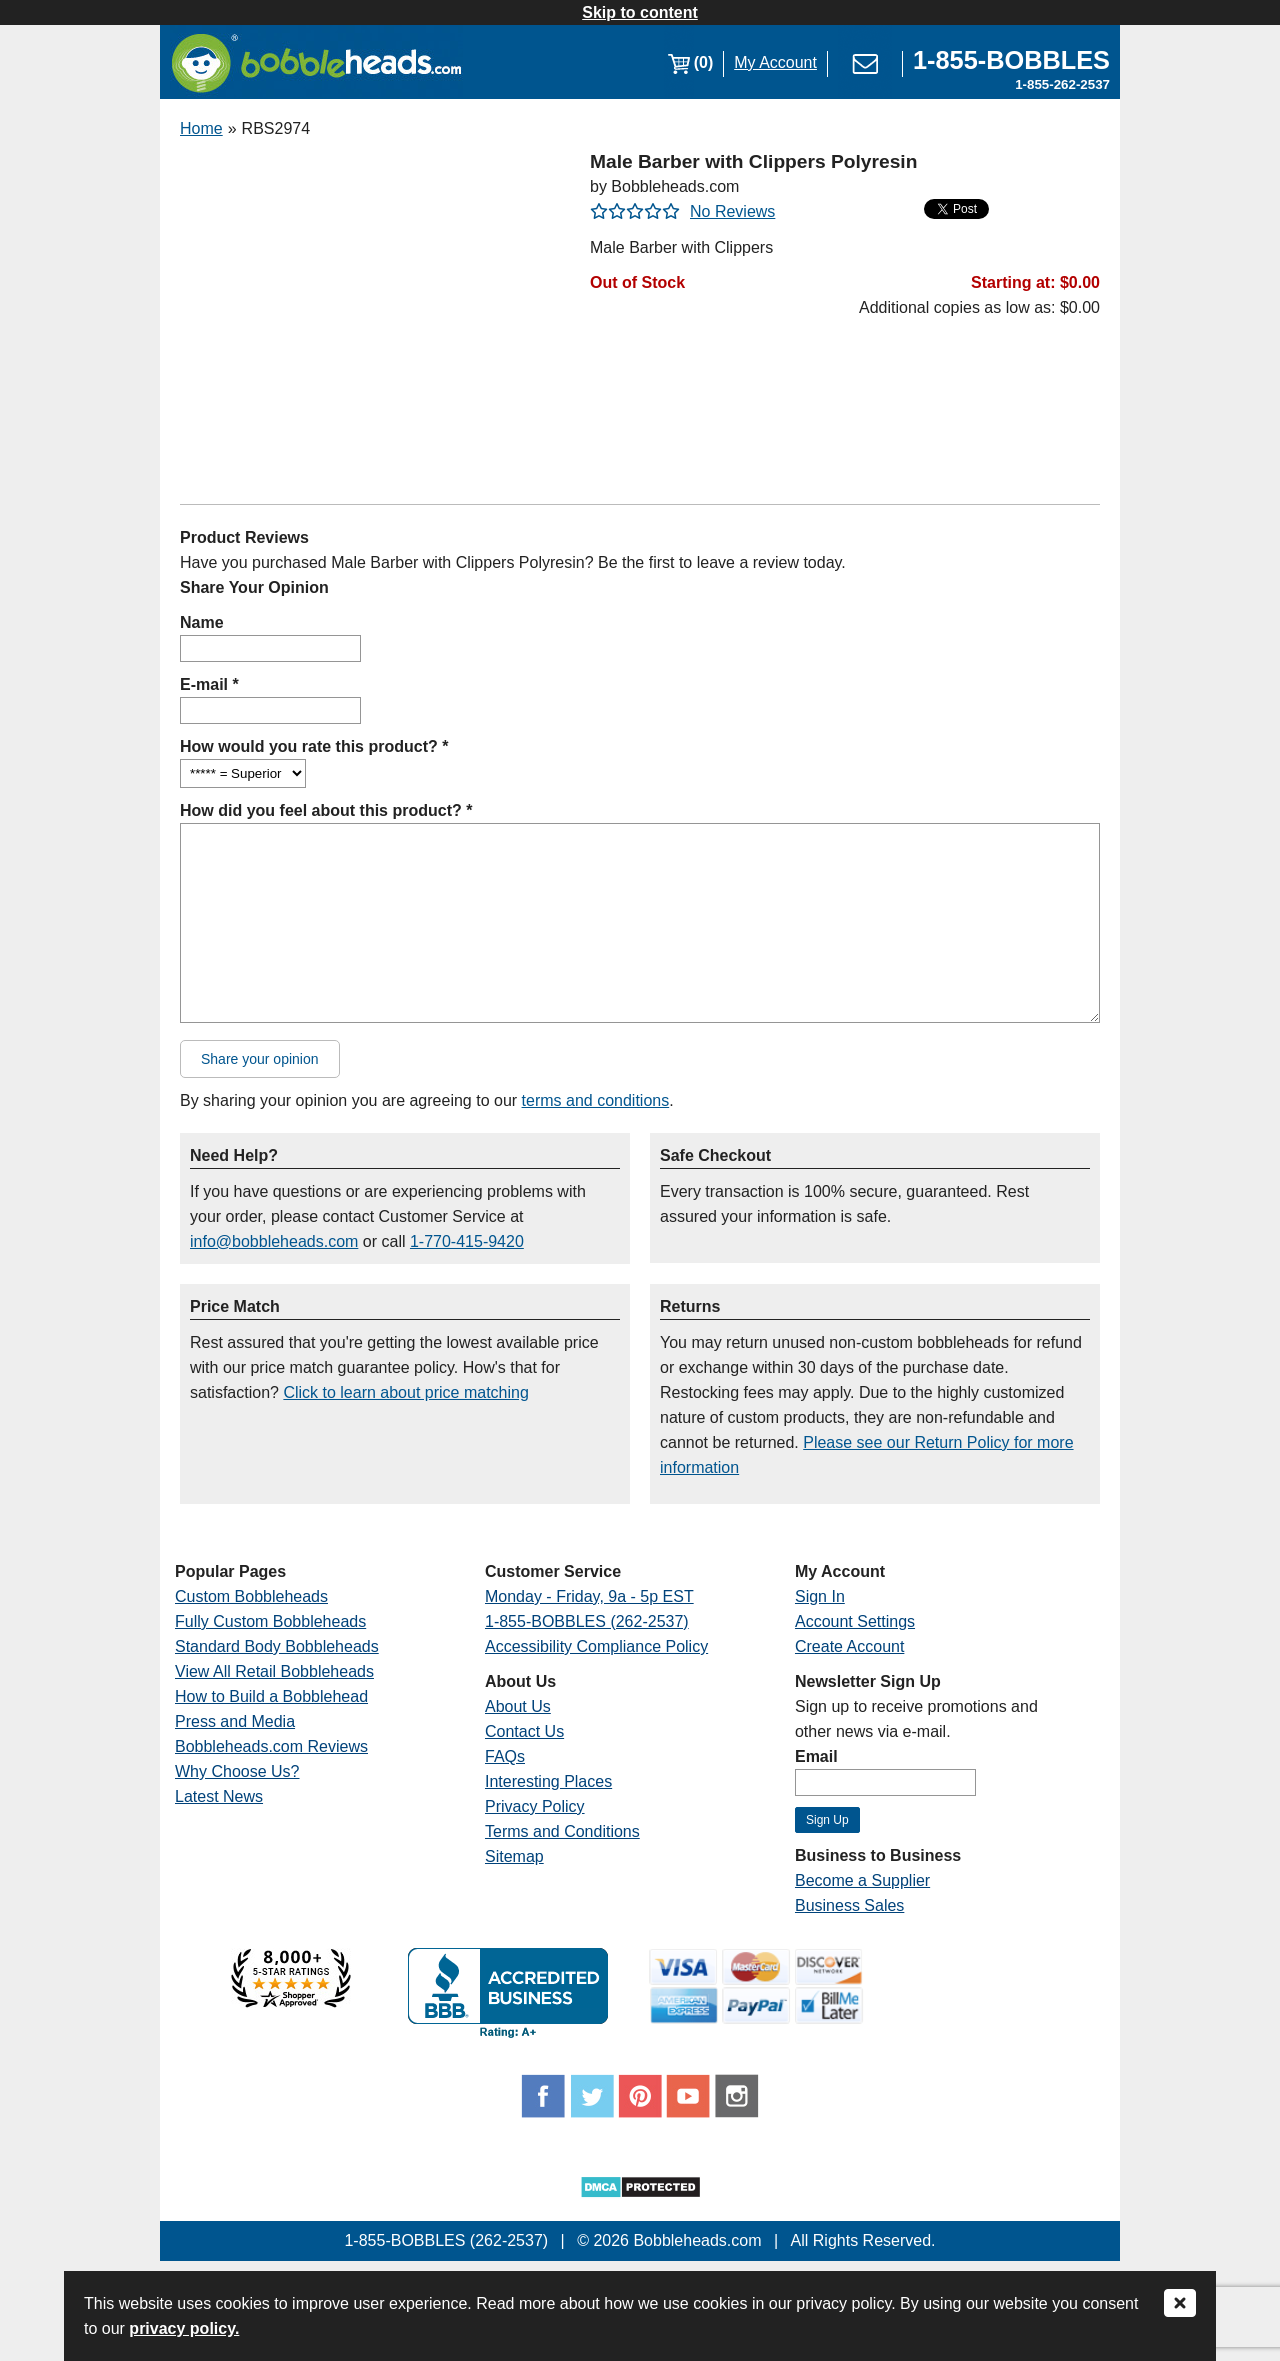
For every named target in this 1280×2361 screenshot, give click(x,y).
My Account (775, 62)
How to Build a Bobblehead (271, 1696)
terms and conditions (596, 1100)
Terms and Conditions (562, 1831)
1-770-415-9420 (467, 1241)
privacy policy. (184, 2328)
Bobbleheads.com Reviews (271, 1746)
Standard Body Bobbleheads (277, 1646)
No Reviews (732, 211)
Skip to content (640, 12)
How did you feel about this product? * (326, 810)
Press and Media (235, 1721)
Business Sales (849, 1905)
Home (201, 128)
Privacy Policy (535, 1806)
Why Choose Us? (237, 1771)
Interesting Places (548, 1781)
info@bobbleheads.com (274, 1241)
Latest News (219, 1796)
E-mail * (209, 684)
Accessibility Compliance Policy (596, 1646)
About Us (518, 1706)
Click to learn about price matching (405, 1392)
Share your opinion (260, 1059)
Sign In (820, 1596)
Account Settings (855, 1621)
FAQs (505, 1756)
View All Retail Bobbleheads (274, 1671)
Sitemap (514, 1856)
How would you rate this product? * (314, 746)
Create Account (849, 1646)
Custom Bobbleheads (251, 1596)
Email (816, 1756)
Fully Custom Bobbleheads (270, 1621)
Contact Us (524, 1731)
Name (202, 622)
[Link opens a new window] (1011, 62)
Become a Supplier (862, 1880)
